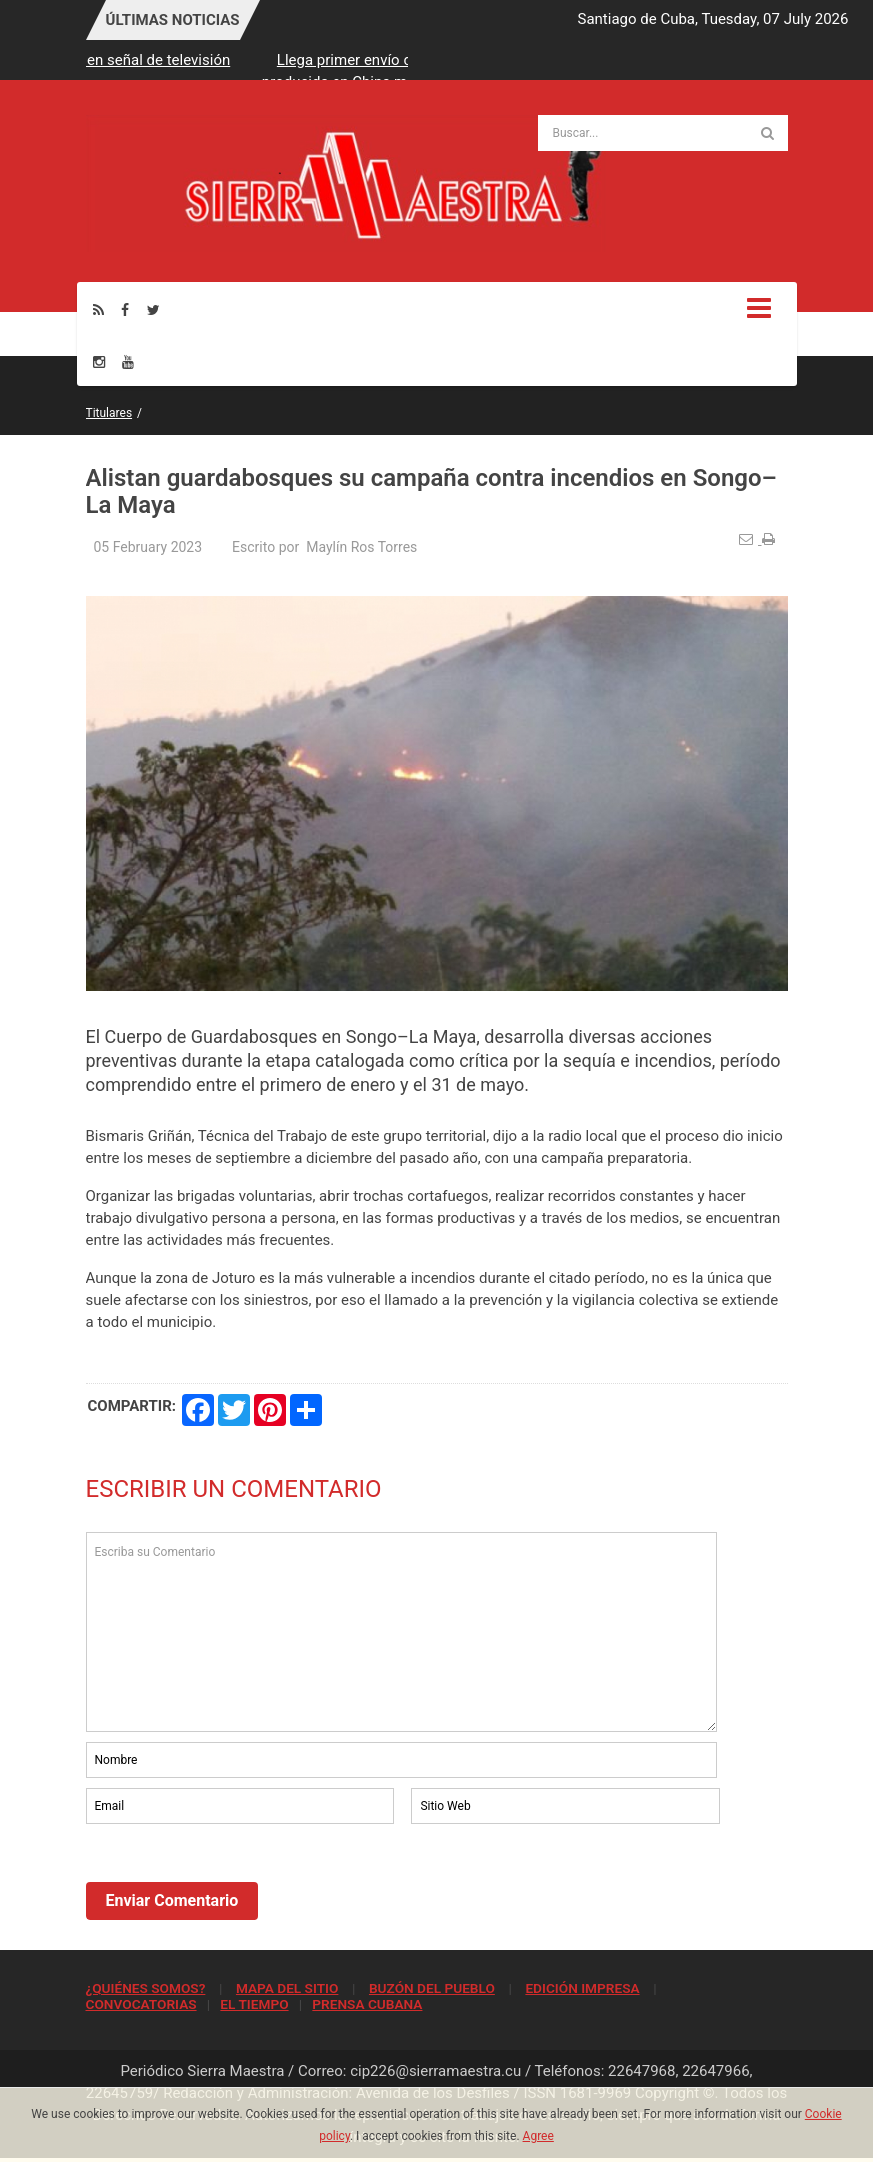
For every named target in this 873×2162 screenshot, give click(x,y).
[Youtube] (128, 361)
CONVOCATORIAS (141, 2004)
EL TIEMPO (254, 2004)
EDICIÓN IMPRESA (582, 1988)
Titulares (109, 413)
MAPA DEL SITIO (287, 1988)
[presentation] (238, 1883)
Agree (538, 2136)
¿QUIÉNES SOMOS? (146, 1988)
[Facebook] (125, 309)
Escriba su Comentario (402, 1632)
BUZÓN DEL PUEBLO (432, 1988)
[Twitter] (153, 309)
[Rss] (98, 309)
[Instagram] (99, 361)
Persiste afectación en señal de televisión (186, 60)
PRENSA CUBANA (367, 2004)
